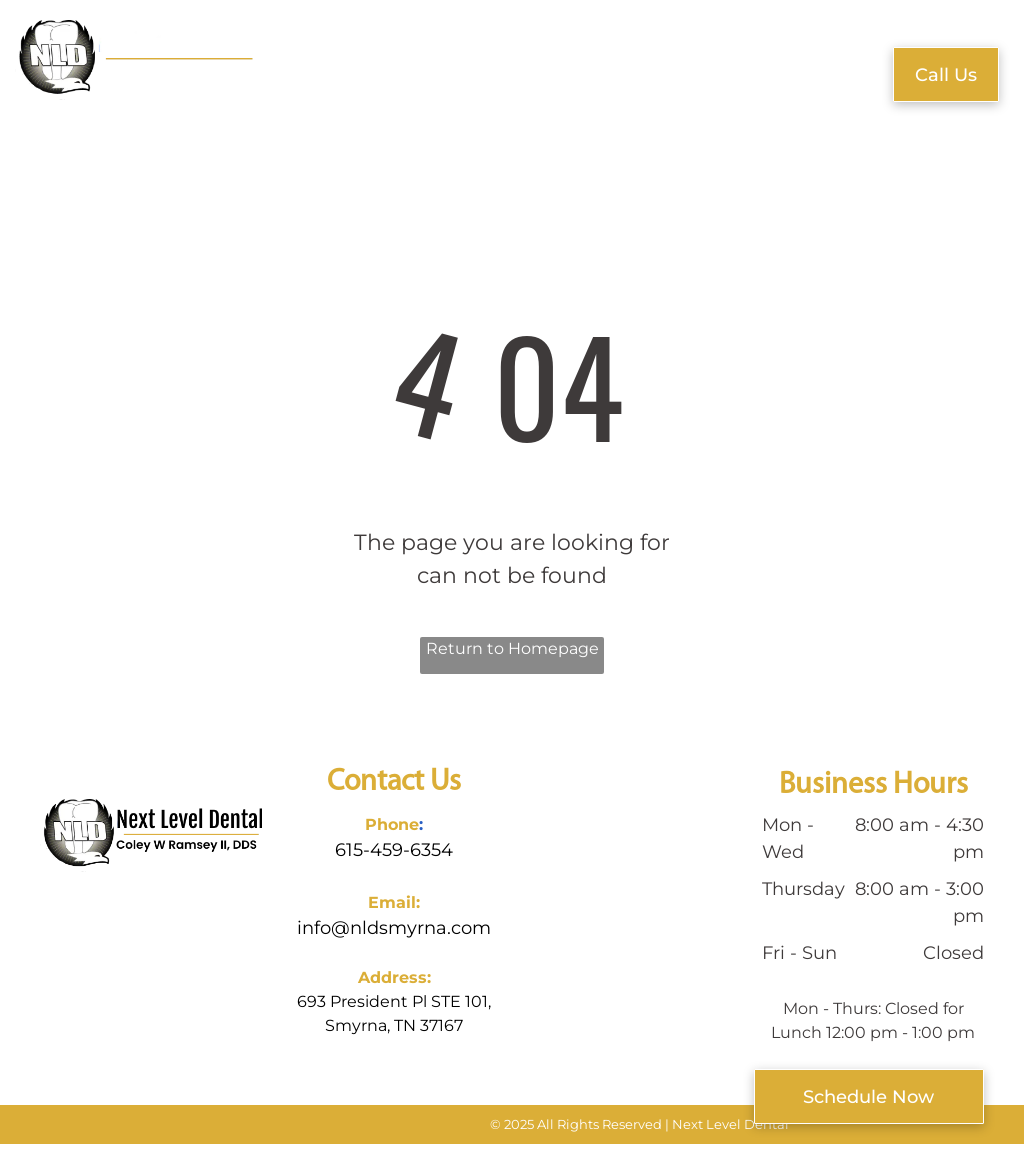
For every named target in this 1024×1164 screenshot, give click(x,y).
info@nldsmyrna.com (394, 928)
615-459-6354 (394, 850)
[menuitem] (313, 67)
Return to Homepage (512, 648)
